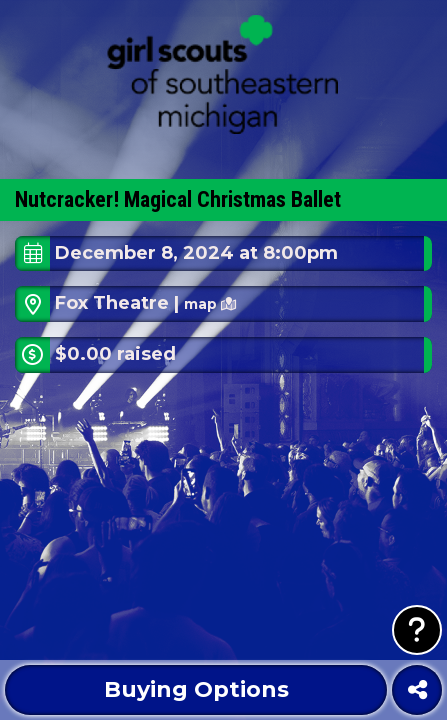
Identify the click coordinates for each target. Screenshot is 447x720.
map (210, 304)
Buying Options (196, 689)
